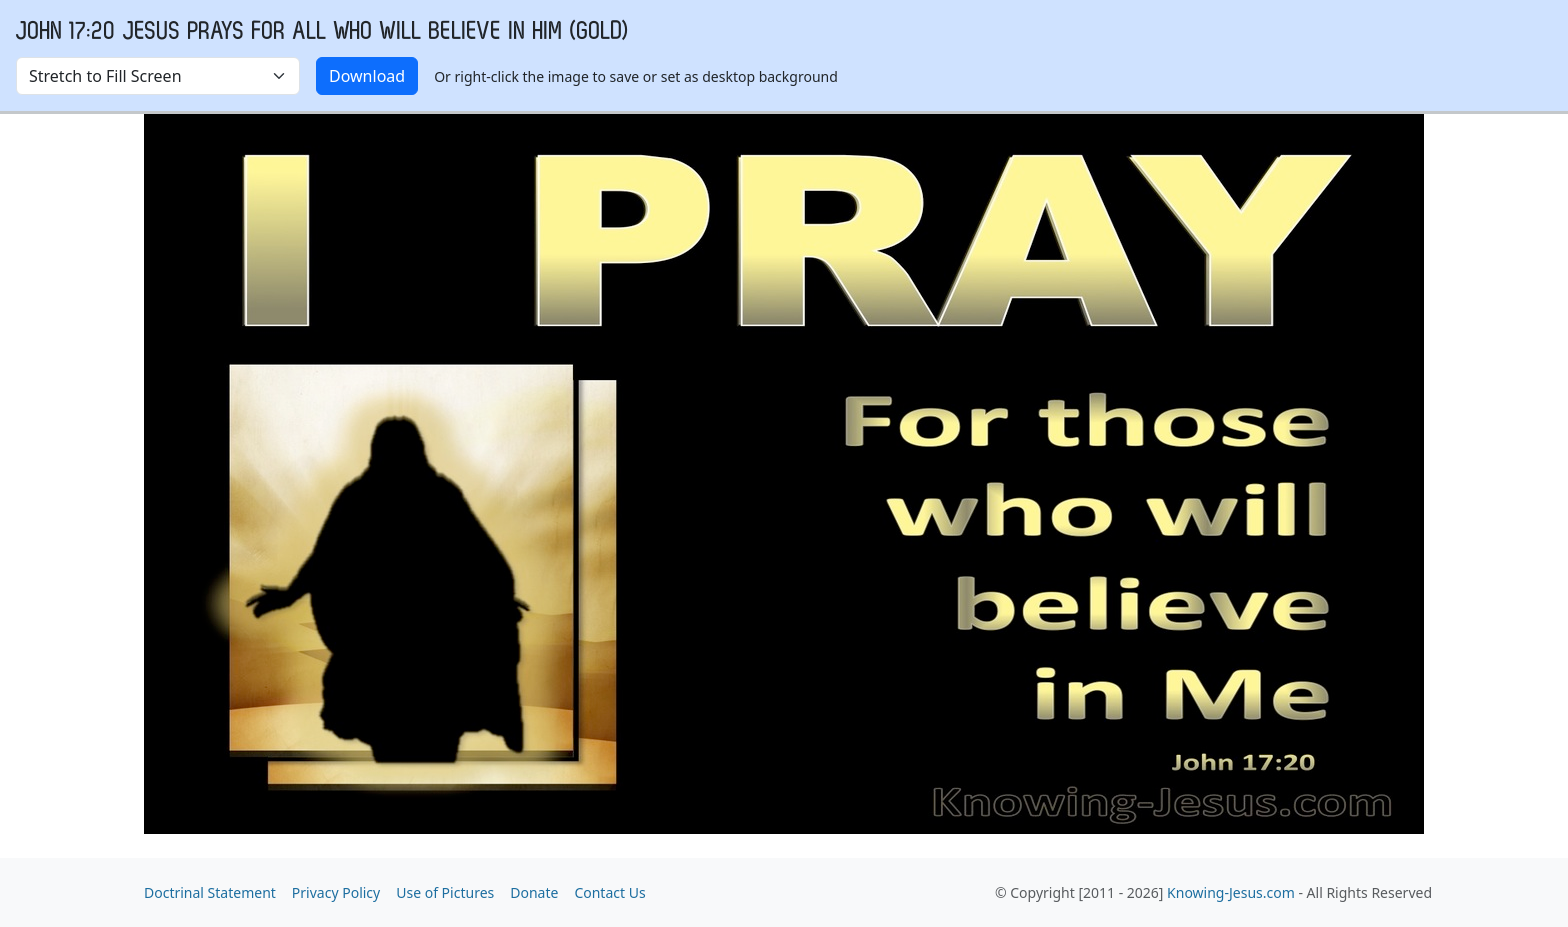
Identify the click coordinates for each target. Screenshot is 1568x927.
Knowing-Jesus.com (1231, 892)
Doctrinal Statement (210, 892)
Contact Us (609, 892)
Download (367, 76)
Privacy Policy (336, 892)
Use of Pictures (445, 892)
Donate (534, 892)
